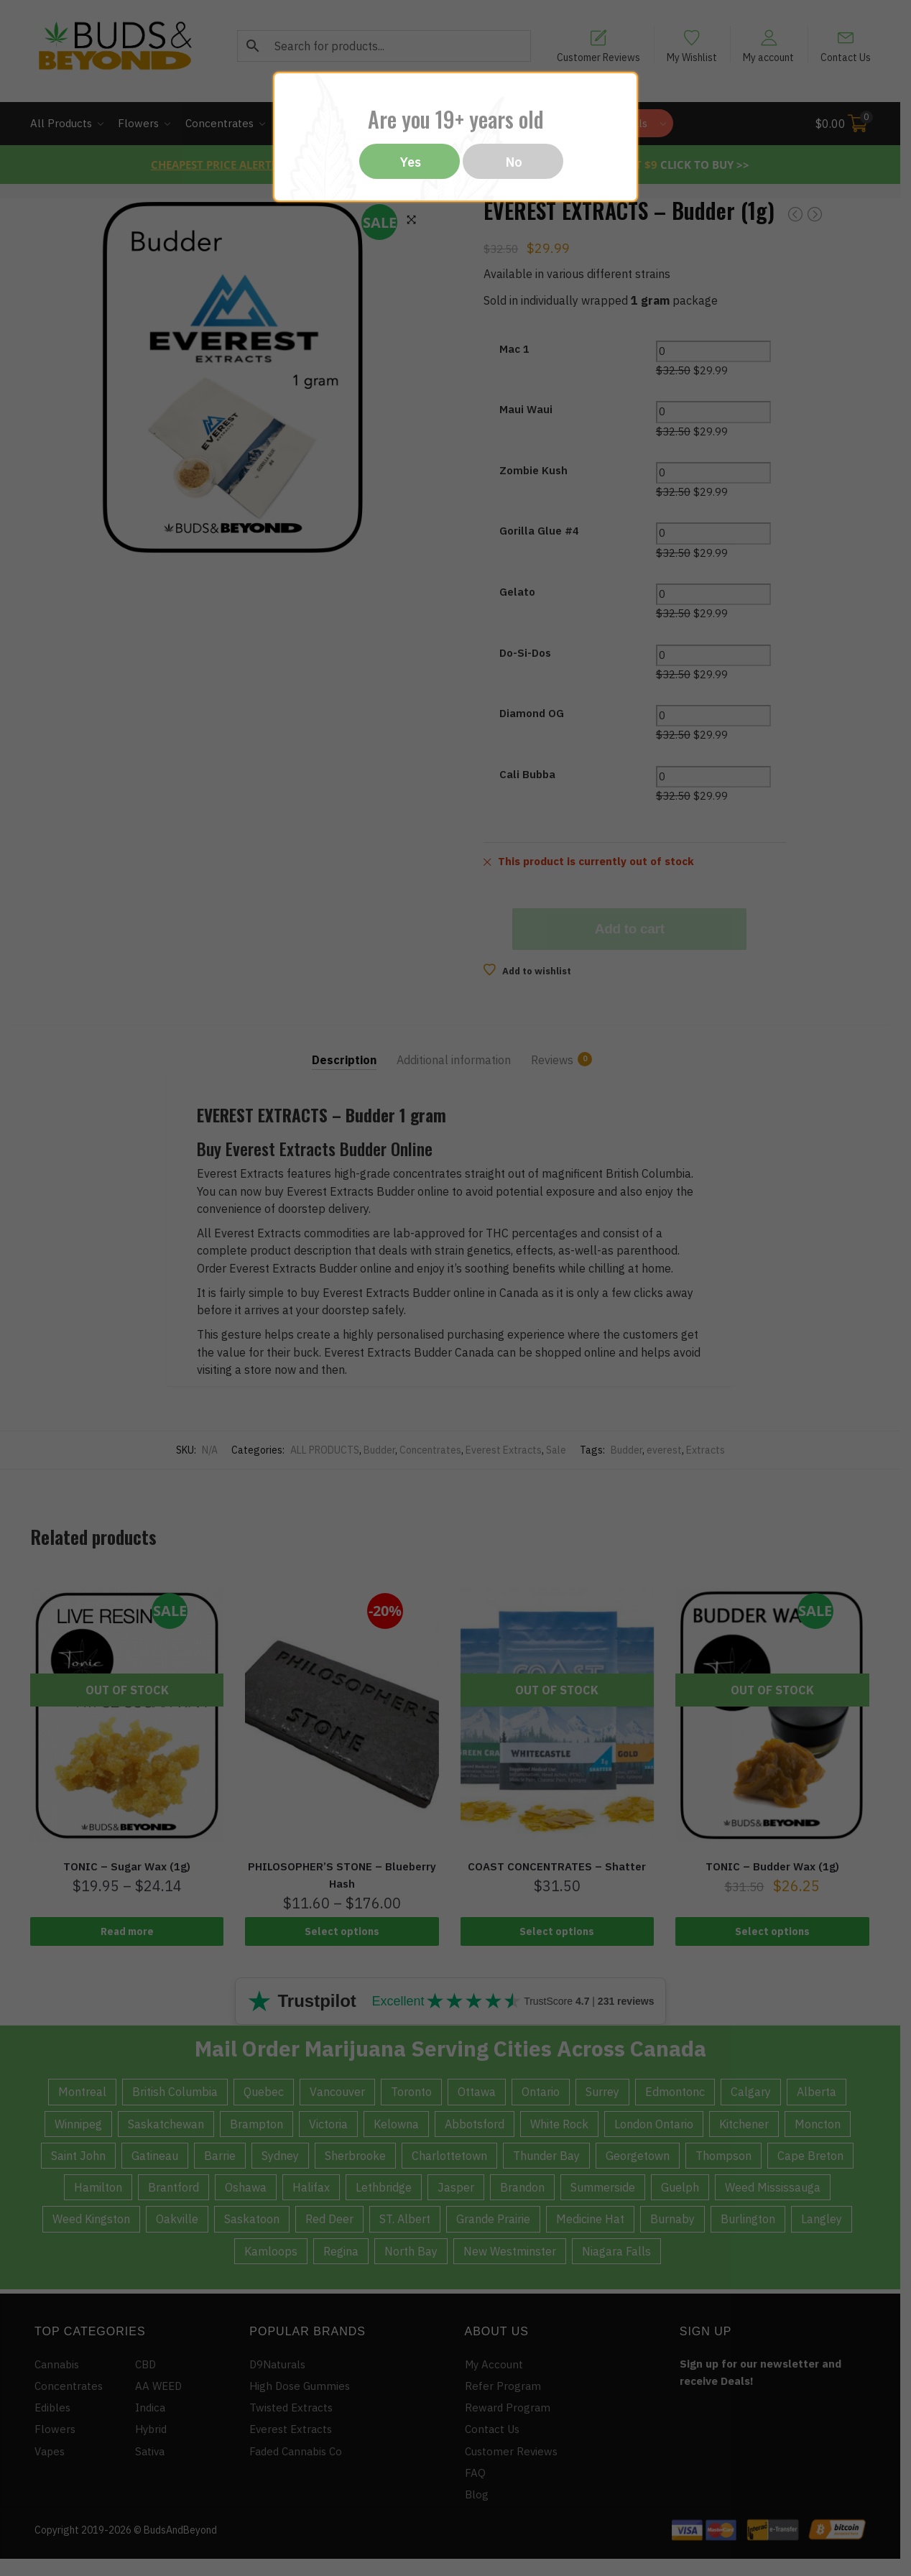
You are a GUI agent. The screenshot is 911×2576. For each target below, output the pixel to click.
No (514, 162)
